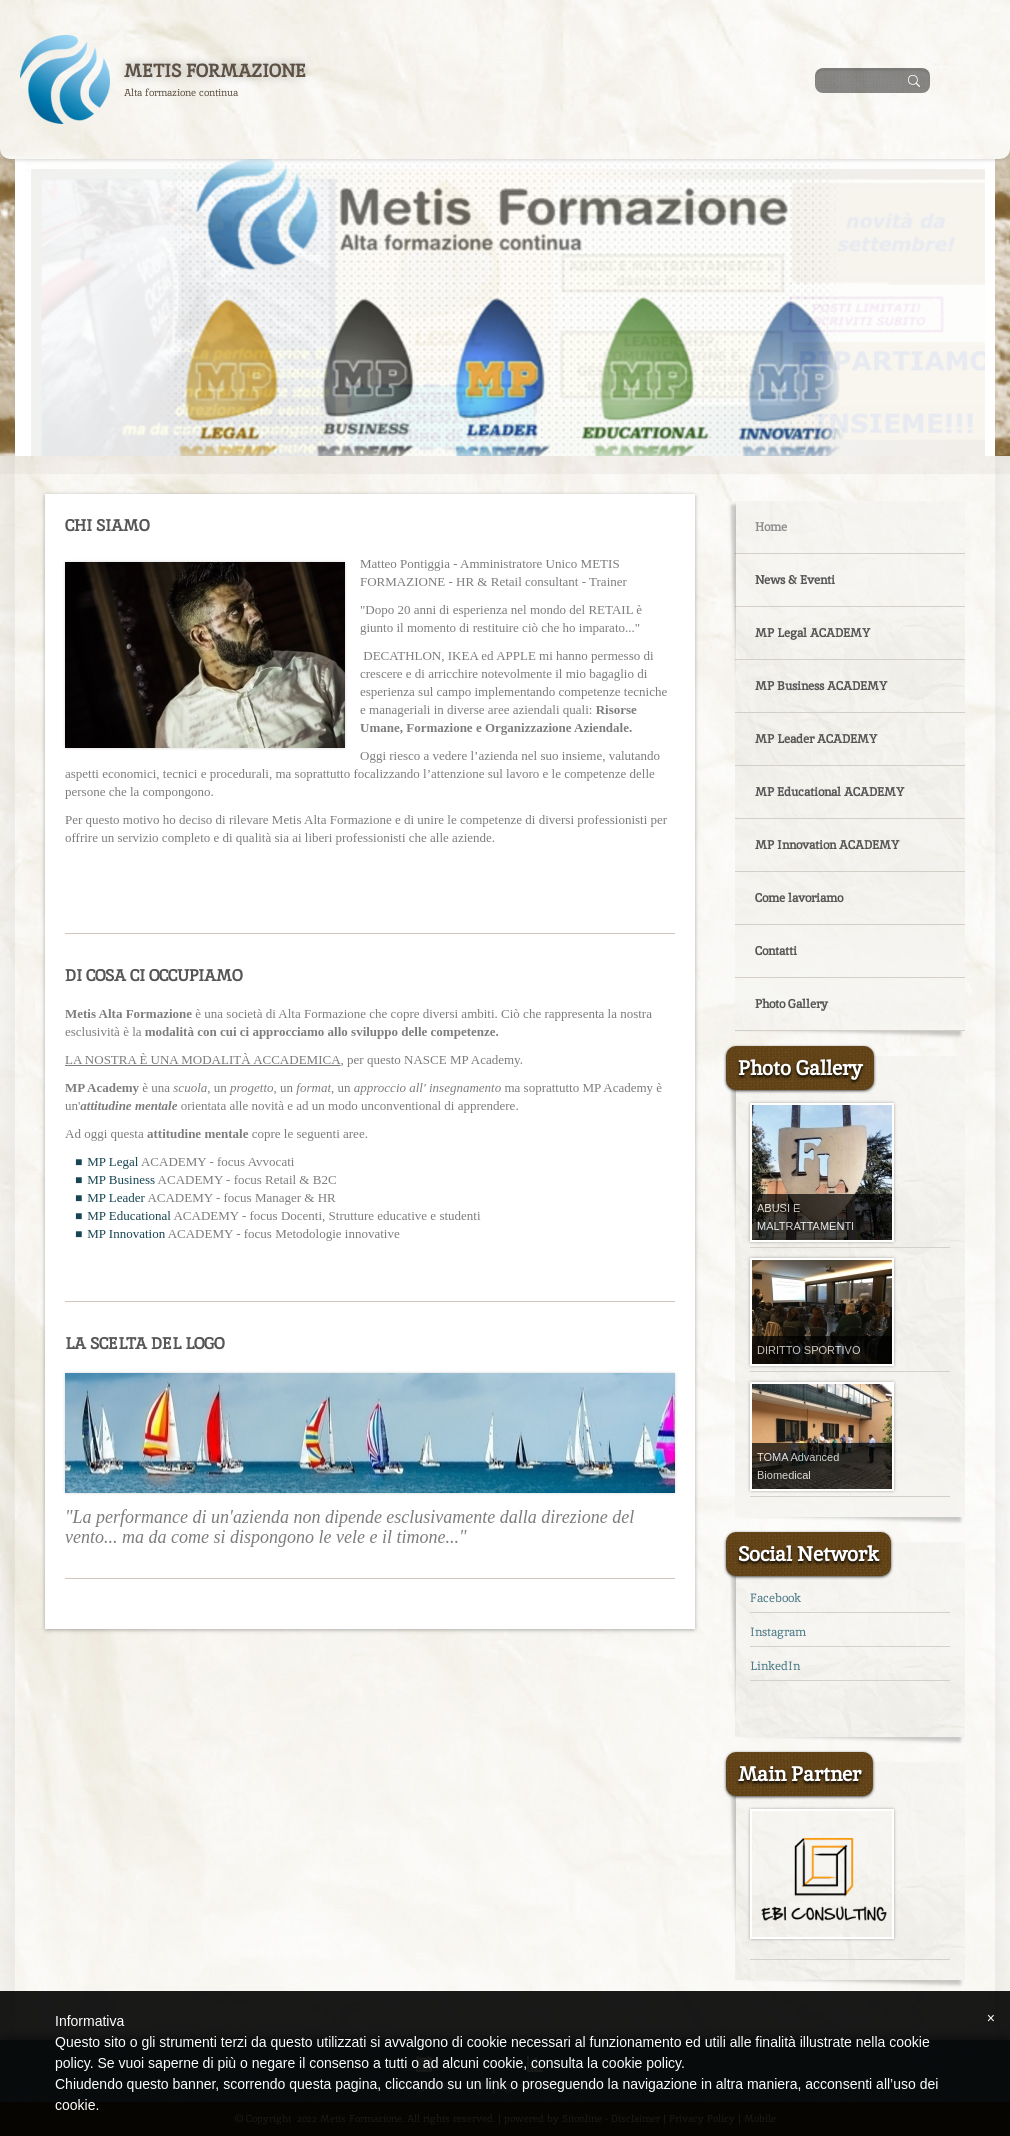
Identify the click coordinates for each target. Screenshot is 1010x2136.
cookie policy (641, 2063)
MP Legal (112, 1161)
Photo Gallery (791, 1004)
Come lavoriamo (799, 898)
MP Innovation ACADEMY (827, 845)
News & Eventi (795, 580)
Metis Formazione (215, 70)
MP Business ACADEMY (821, 686)
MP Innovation (126, 1233)
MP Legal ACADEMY (812, 633)
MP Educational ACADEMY (829, 792)
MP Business (121, 1179)
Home (771, 527)
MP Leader (116, 1197)
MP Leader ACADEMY (816, 739)
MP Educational (129, 1215)
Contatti (776, 951)
